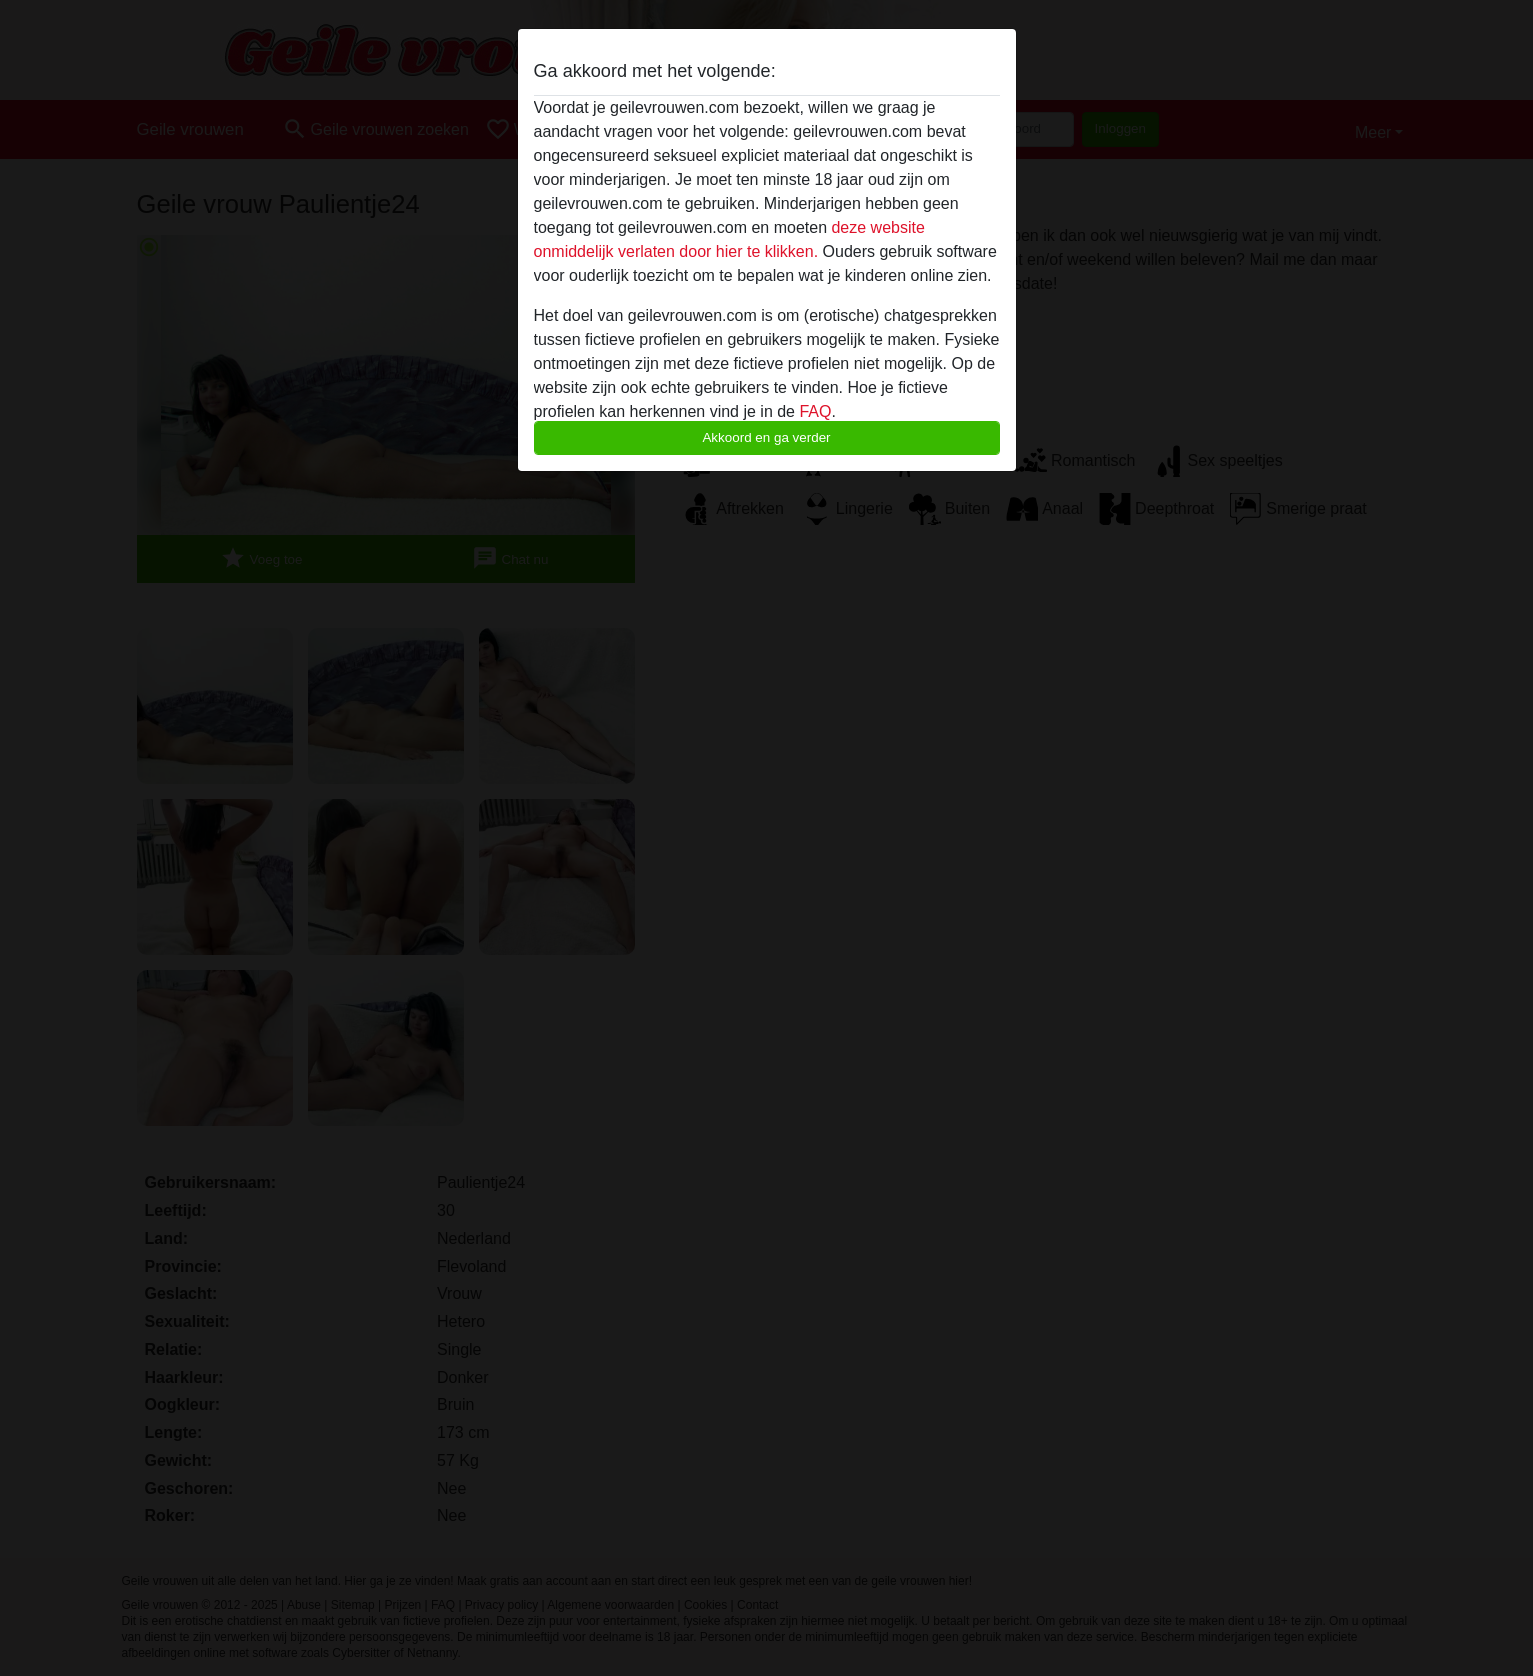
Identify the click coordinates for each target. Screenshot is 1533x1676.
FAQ (815, 411)
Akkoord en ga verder (766, 437)
